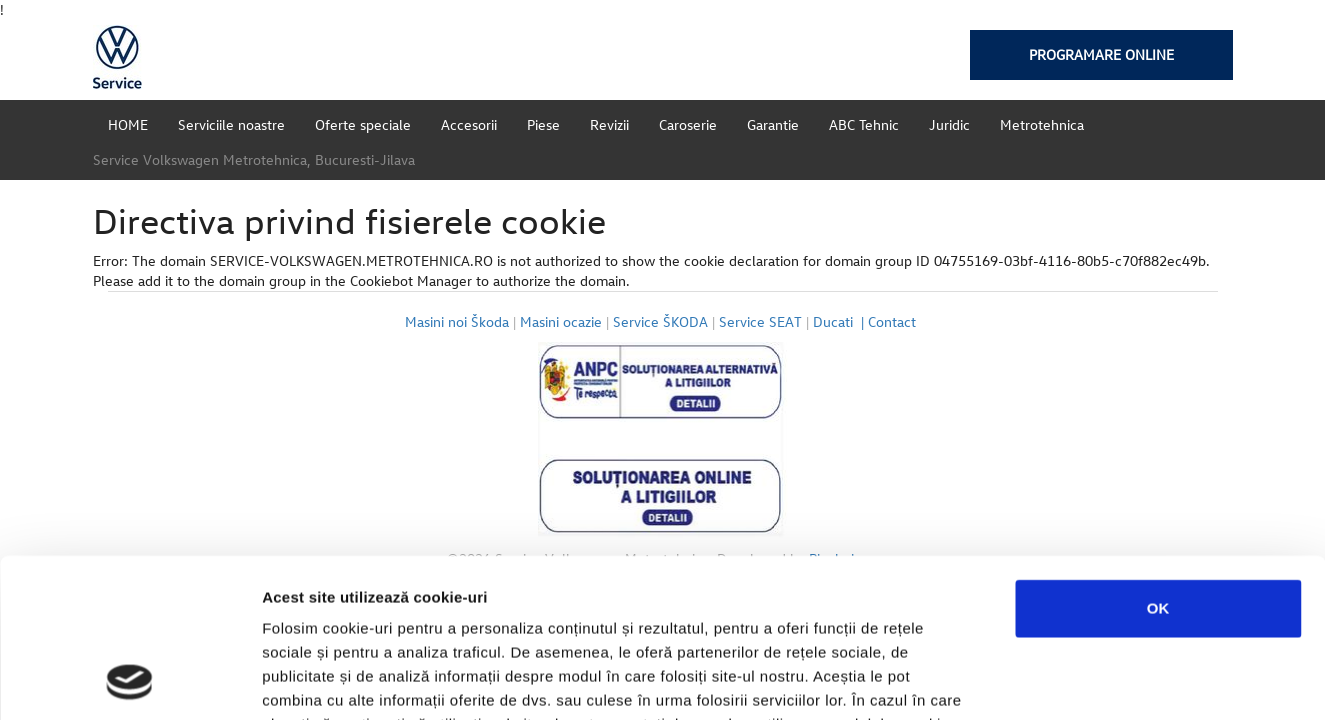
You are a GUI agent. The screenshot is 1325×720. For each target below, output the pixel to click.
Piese (543, 124)
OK (1158, 459)
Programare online (1101, 54)
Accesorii (469, 124)
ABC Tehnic (864, 124)
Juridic (949, 124)
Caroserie (688, 124)
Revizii (609, 124)
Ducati (840, 321)
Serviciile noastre (231, 124)
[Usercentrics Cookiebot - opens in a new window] (129, 681)
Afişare (1000, 680)
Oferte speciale (363, 124)
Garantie (773, 124)
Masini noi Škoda (457, 321)
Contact (894, 321)
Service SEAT (760, 321)
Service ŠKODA (660, 321)
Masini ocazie (561, 321)
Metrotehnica (1042, 124)
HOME (128, 124)
